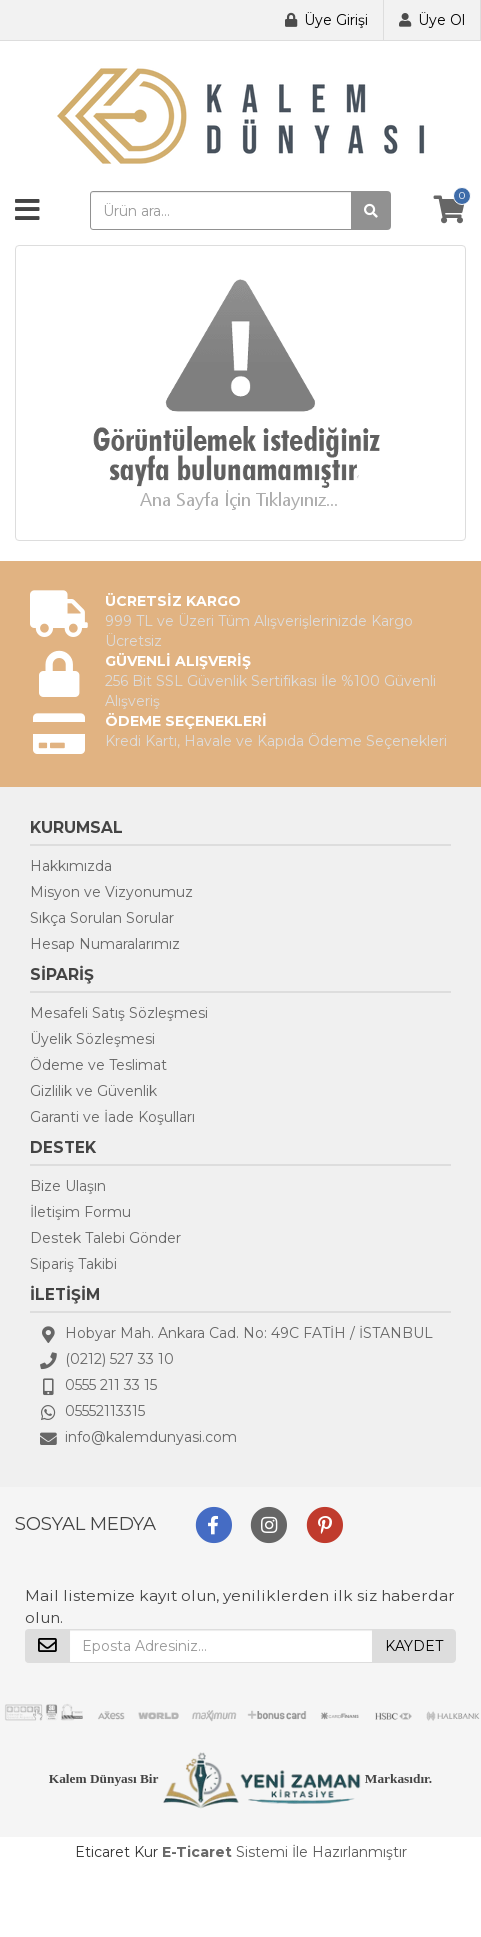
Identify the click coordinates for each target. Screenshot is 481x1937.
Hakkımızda (71, 866)
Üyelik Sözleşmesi (92, 1039)
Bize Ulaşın (68, 1186)
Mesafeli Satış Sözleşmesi (119, 1013)
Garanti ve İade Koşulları (112, 1117)
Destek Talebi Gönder (105, 1238)
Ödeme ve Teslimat (98, 1065)
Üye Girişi (336, 20)
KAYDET (414, 1646)
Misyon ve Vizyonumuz (111, 892)
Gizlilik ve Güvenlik (93, 1091)
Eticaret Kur (116, 1852)
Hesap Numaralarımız (105, 944)
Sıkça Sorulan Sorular (102, 918)
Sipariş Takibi (73, 1264)
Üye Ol (441, 20)
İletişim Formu (80, 1212)
